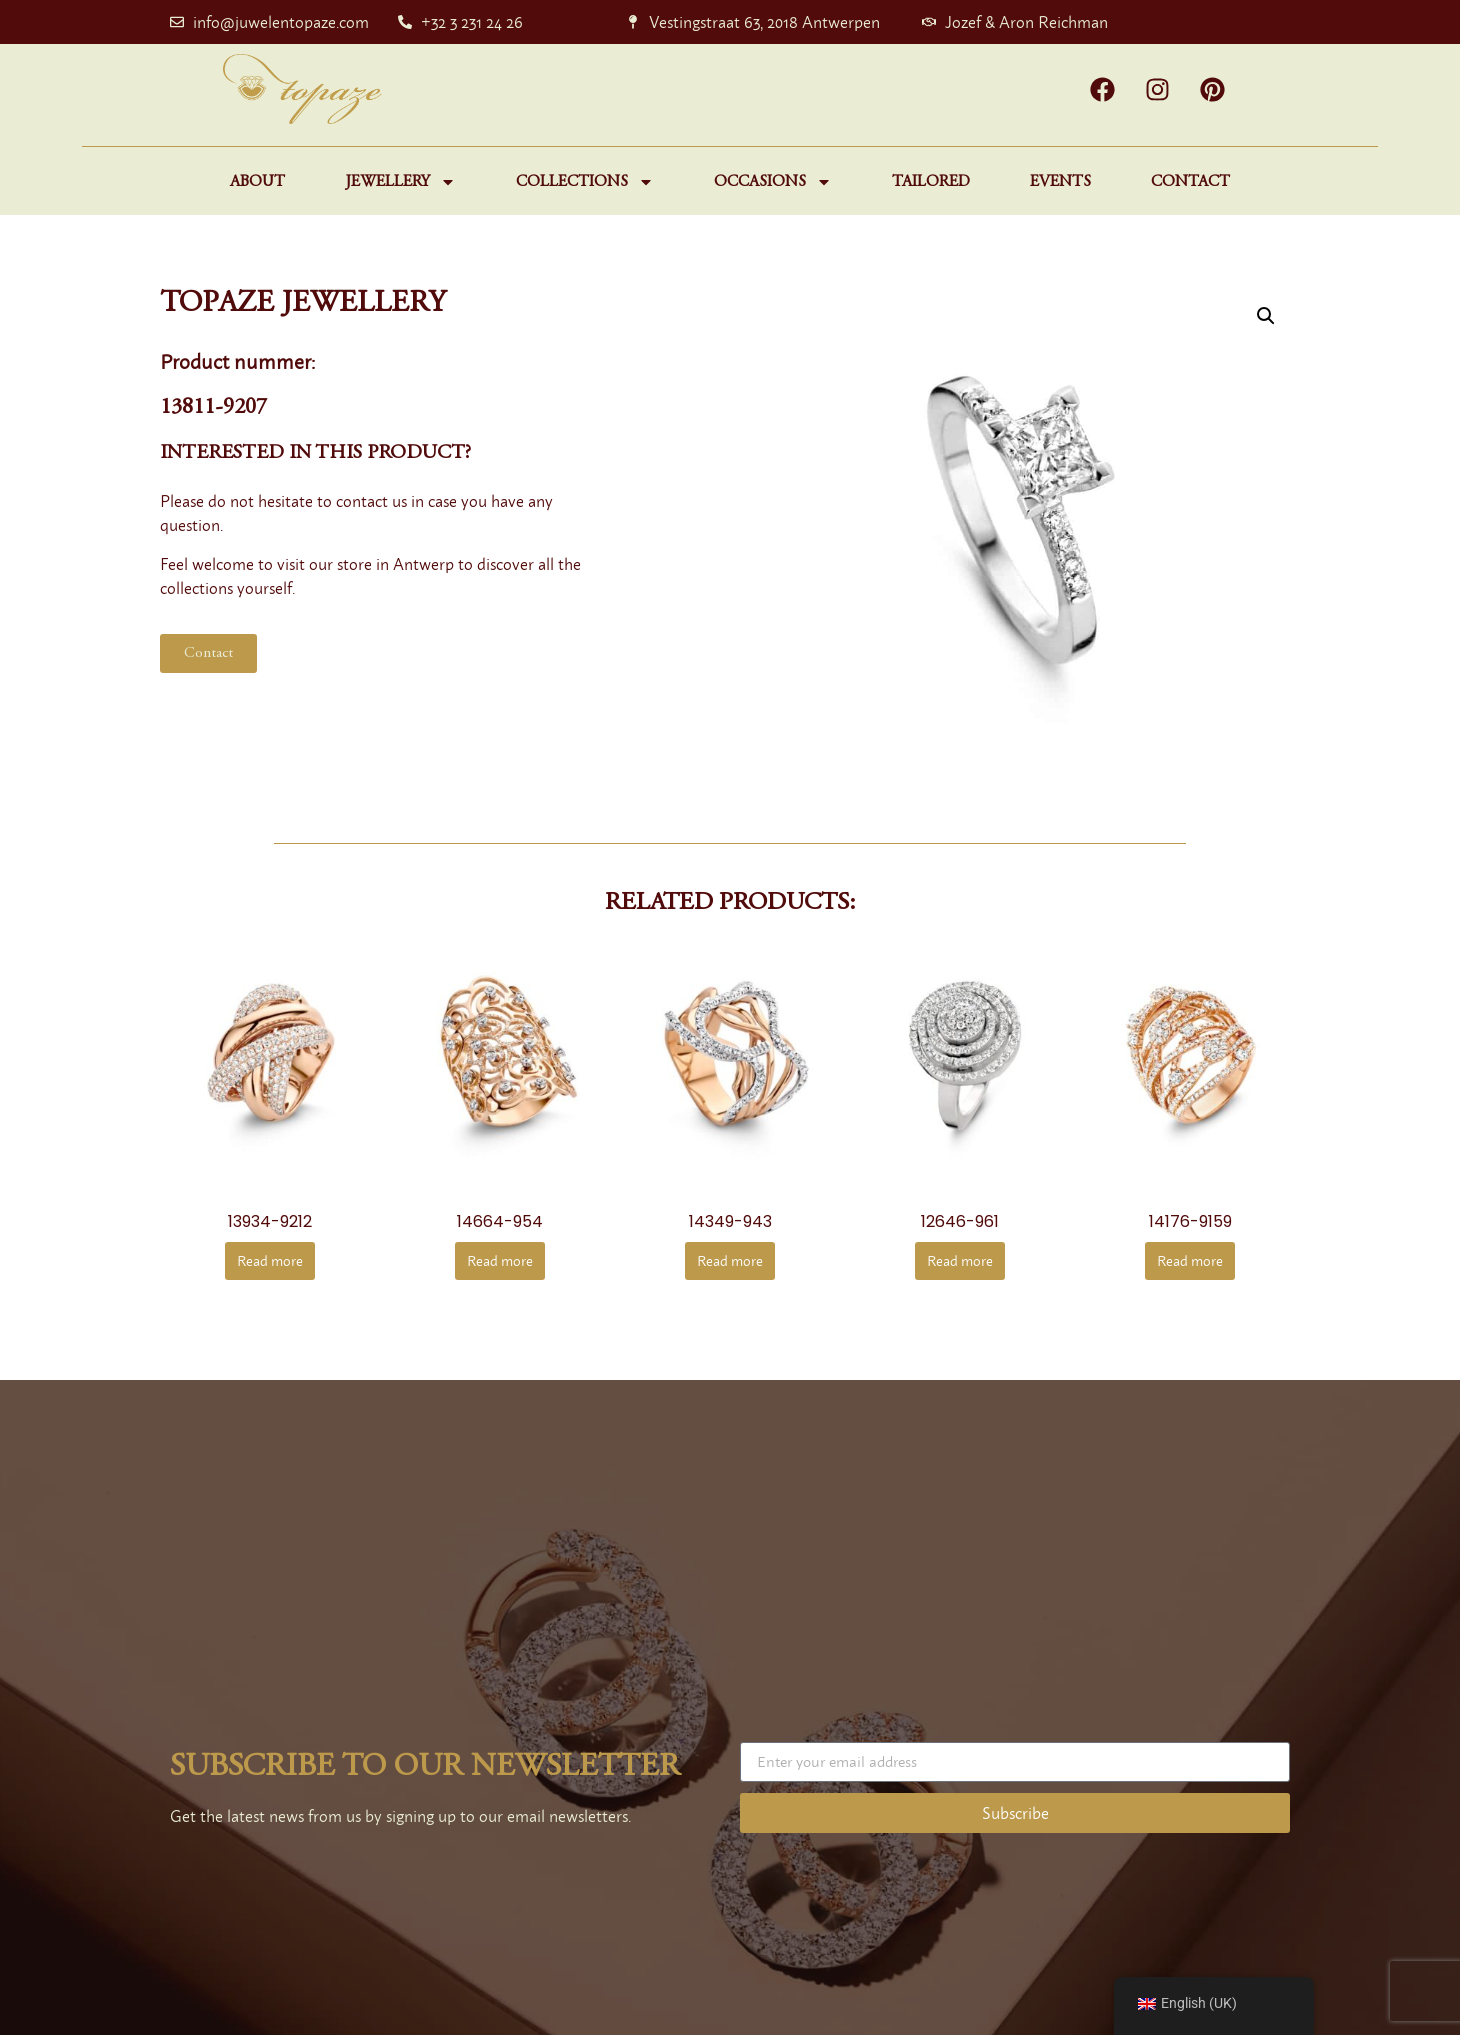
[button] (1266, 316)
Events (1060, 182)
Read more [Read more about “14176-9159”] (1190, 1260)
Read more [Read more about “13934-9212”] (270, 1260)
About (257, 182)
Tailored (931, 182)
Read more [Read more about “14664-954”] (500, 1260)
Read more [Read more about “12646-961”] (960, 1260)
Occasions (773, 182)
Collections (585, 182)
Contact (1190, 182)
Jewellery (400, 182)
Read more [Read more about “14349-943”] (730, 1260)
